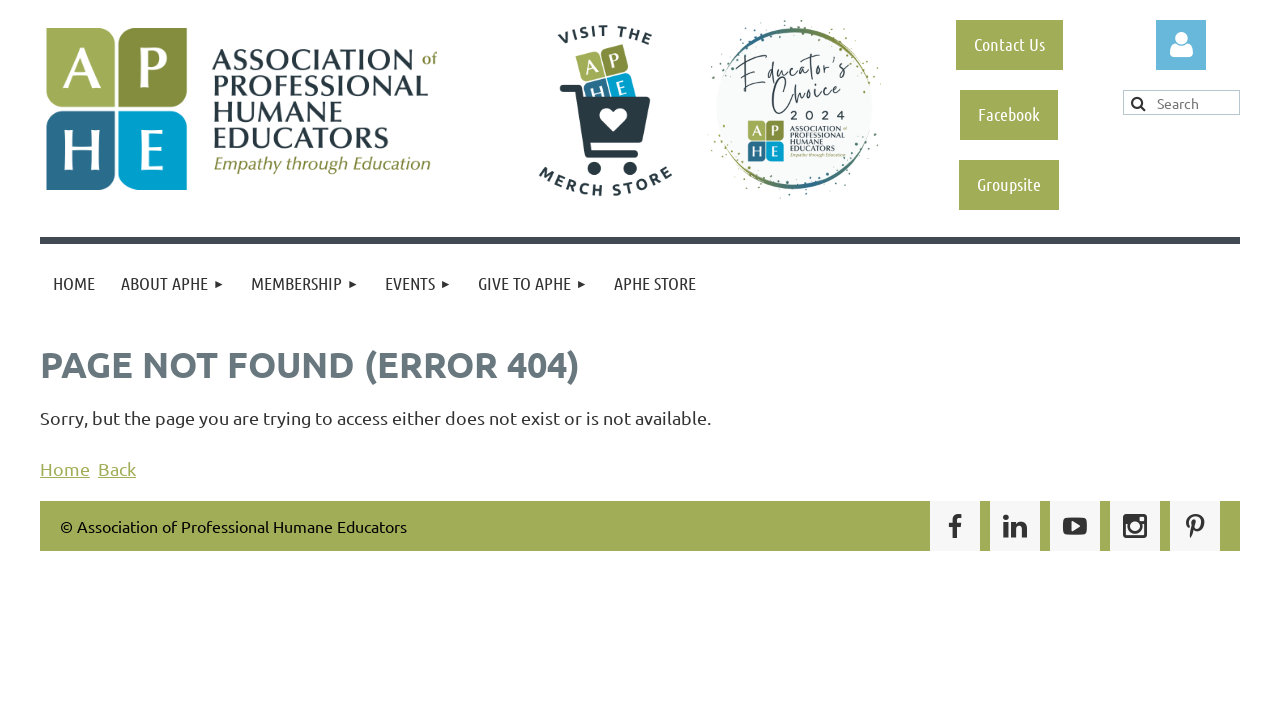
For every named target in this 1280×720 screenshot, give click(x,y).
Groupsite (1009, 184)
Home (65, 468)
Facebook (1009, 114)
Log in (1181, 45)
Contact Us (1009, 44)
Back (117, 468)
